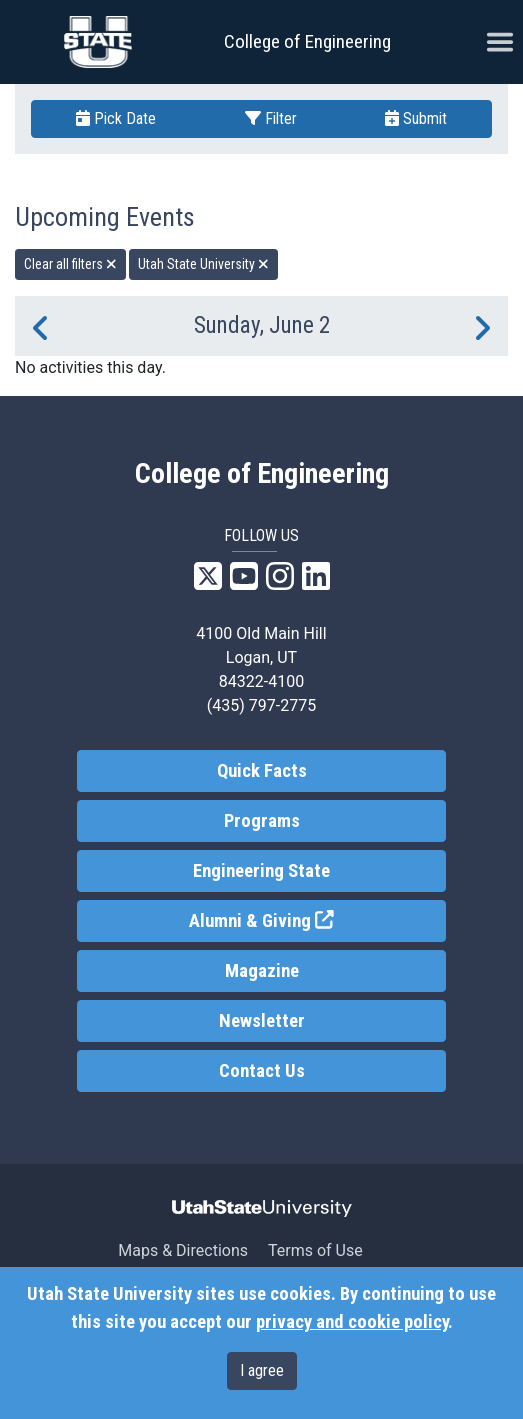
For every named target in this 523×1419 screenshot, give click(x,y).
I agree (262, 1370)
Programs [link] (262, 821)
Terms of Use (315, 1250)
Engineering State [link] (261, 871)
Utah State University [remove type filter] (203, 264)
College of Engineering (307, 41)
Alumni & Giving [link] (317, 919)
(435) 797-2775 (261, 705)
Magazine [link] (262, 971)
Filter (271, 118)
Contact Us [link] (262, 1071)
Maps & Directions (183, 1250)
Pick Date (116, 118)
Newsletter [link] (262, 1021)
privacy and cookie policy (352, 1322)
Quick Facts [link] (262, 771)
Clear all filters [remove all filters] (70, 264)
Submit (416, 118)
